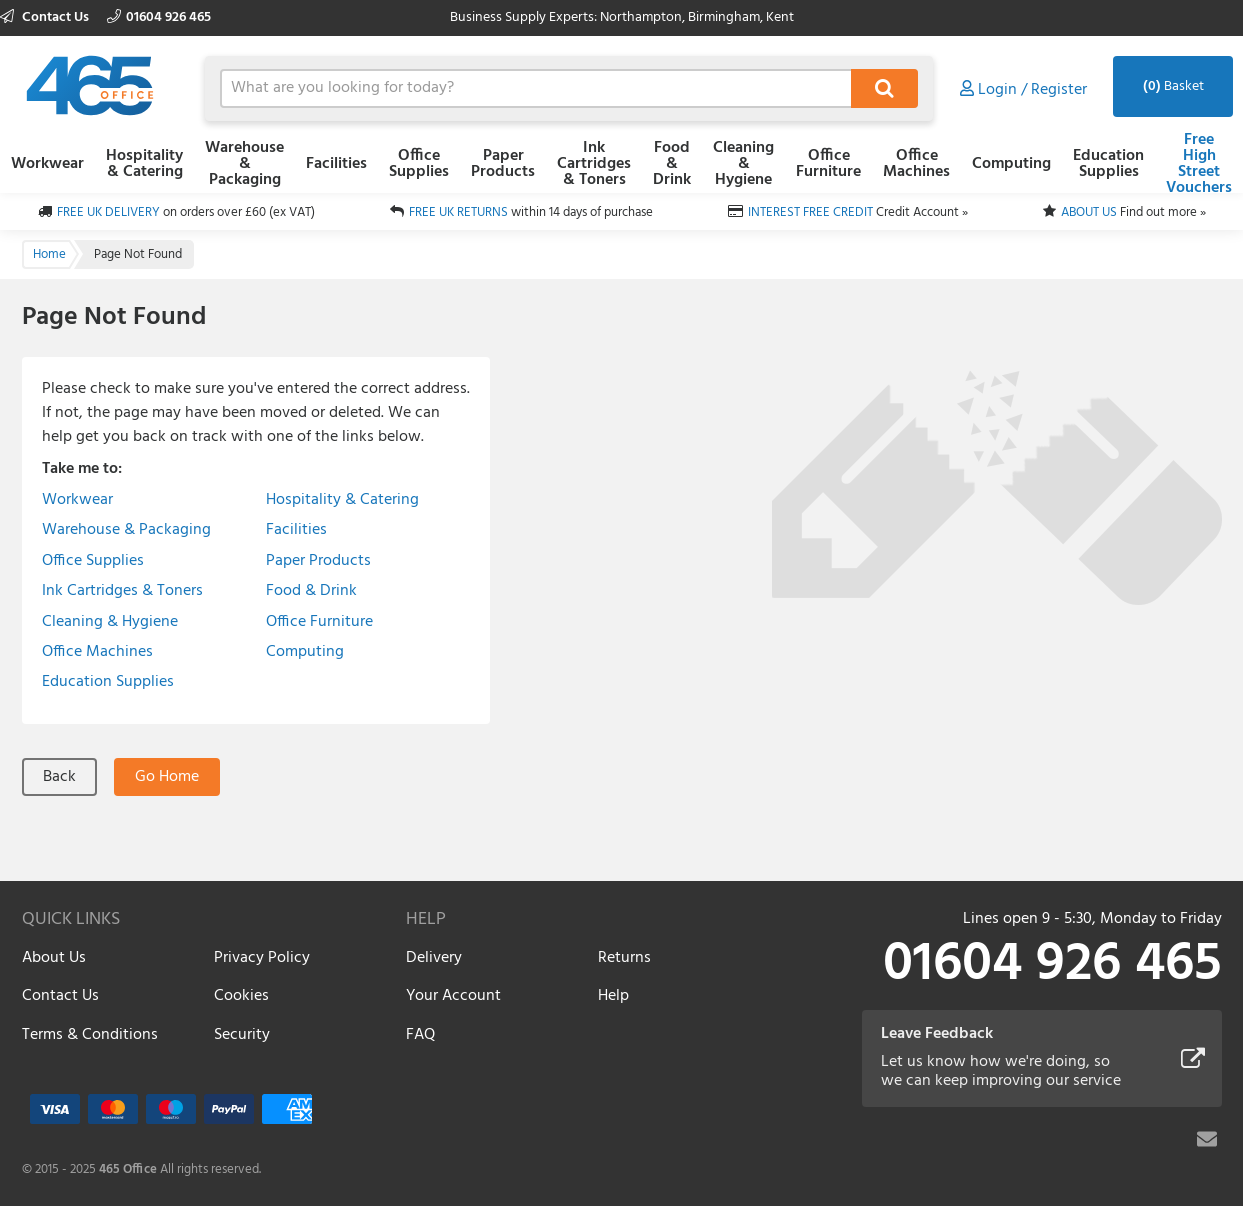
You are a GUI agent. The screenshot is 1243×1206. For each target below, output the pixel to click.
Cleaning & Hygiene (743, 164)
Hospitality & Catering (144, 164)
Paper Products (503, 164)
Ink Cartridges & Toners (594, 164)
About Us (54, 958)
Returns (624, 958)
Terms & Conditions (90, 1035)
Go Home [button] (167, 777)
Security (242, 1035)
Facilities (336, 164)
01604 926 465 (159, 17)
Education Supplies (1108, 164)
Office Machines (916, 164)
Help (613, 996)
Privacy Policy (262, 958)
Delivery (434, 958)
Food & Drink (672, 164)
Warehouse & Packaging (244, 164)
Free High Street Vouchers (1199, 164)
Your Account (453, 996)
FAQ (420, 1035)
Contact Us (46, 17)
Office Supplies (419, 164)
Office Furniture (828, 164)
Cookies (241, 996)
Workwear (47, 164)
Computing (1011, 164)
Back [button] (59, 777)
